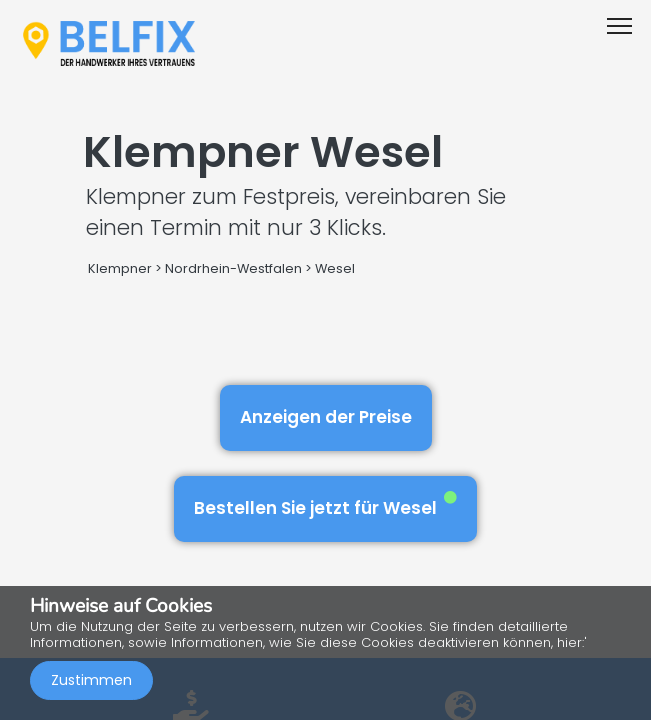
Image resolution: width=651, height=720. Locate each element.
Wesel (335, 268)
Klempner (120, 268)
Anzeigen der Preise (326, 417)
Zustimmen (91, 680)
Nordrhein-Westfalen (233, 268)
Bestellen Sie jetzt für (325, 505)
